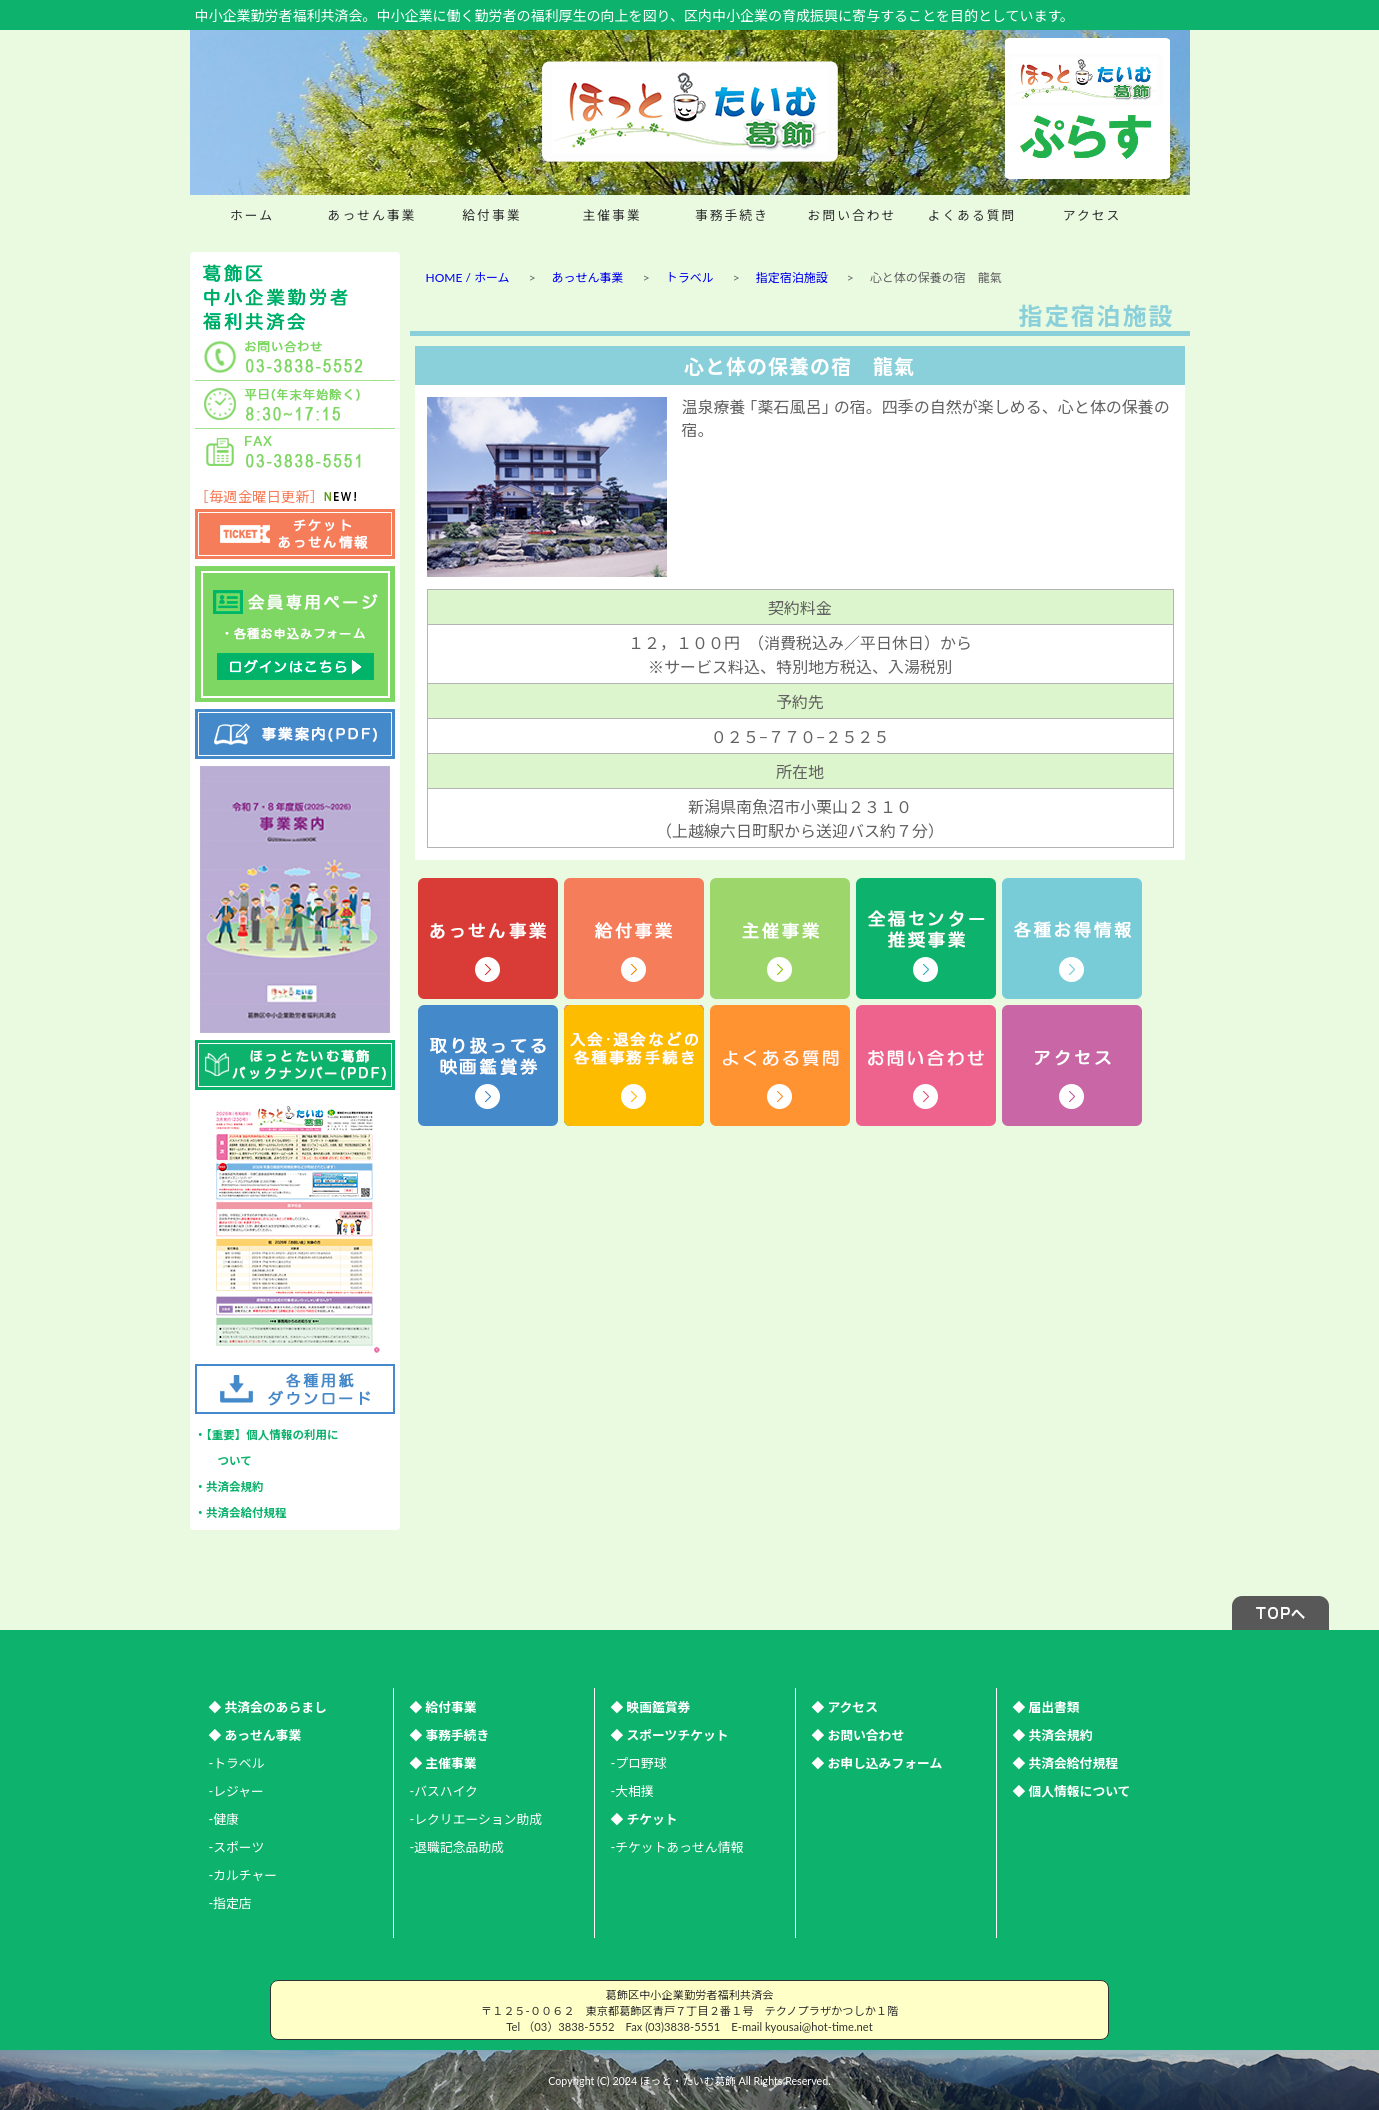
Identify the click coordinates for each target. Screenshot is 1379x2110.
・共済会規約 (229, 1486)
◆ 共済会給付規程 (1066, 1763)
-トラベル (237, 1763)
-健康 (224, 1819)
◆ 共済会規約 (1053, 1735)
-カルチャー (243, 1875)
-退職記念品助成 (457, 1847)
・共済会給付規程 (241, 1512)
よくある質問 (972, 215)
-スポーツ (237, 1847)
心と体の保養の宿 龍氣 (799, 366)
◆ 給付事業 (443, 1707)
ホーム (252, 215)
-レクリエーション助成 (476, 1819)
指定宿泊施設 (792, 277)
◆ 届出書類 (1046, 1707)
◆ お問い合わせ (858, 1735)
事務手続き (732, 215)
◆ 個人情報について (1072, 1791)
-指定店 (230, 1903)
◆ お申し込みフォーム (877, 1763)
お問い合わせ (852, 215)
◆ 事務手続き (450, 1735)
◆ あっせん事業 (255, 1735)
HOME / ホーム (468, 277)
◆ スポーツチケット (670, 1735)
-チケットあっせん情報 (677, 1847)
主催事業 (611, 215)
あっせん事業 (372, 215)
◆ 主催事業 (443, 1763)
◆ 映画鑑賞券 (651, 1707)
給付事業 (491, 215)
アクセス (1092, 215)
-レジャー (236, 1791)
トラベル (690, 277)
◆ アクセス (845, 1707)
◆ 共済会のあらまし (268, 1707)
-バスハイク (444, 1791)
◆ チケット (644, 1819)
